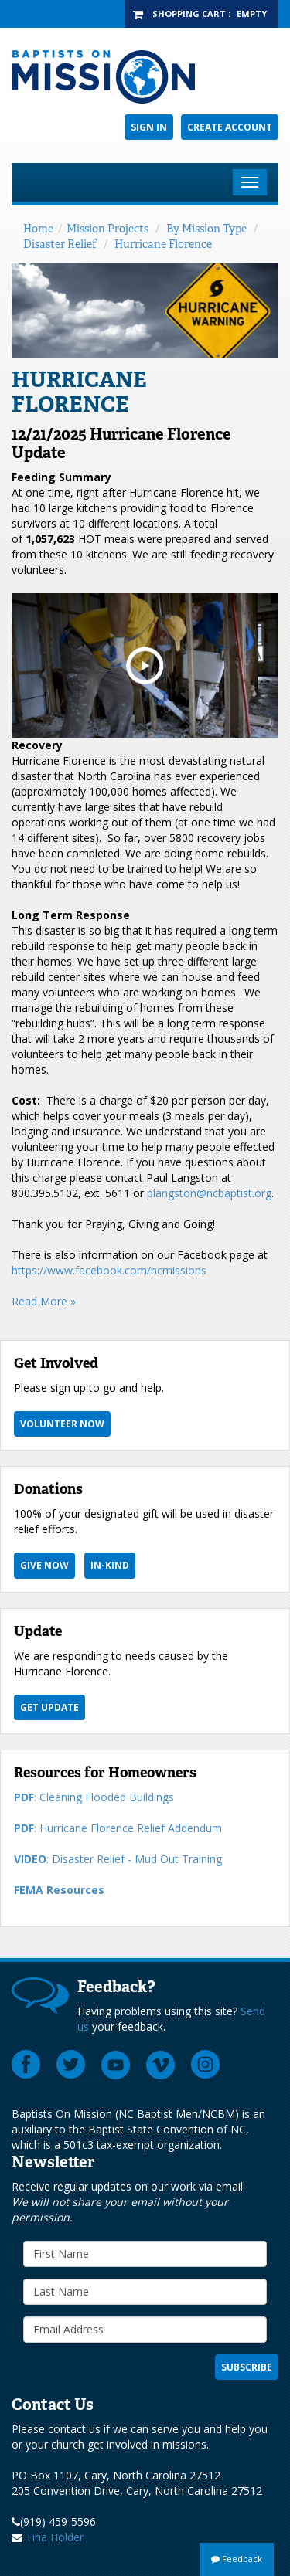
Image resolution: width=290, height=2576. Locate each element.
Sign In (149, 127)
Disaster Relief (60, 244)
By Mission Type (206, 229)
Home (38, 229)
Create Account (229, 127)
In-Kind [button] (109, 1565)
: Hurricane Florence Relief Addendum (118, 1828)
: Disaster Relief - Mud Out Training (118, 1858)
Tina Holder (55, 2537)
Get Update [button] (49, 1707)
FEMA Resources (59, 1889)
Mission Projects (107, 229)
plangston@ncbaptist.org (209, 1193)
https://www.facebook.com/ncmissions (109, 1270)
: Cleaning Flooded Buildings (94, 1797)
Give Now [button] (44, 1565)
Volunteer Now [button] (62, 1424)
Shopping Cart (189, 13)
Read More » (44, 1301)
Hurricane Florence (163, 244)
